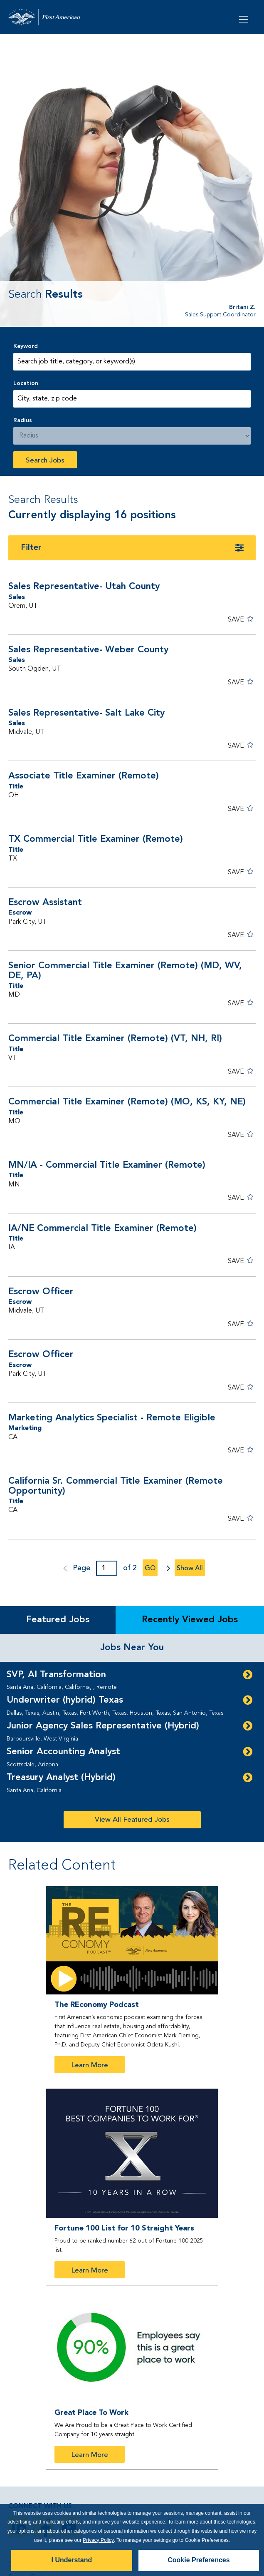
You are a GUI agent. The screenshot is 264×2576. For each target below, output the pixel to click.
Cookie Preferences (198, 2560)
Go (150, 1568)
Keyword (25, 346)
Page (81, 1568)
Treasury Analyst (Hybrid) (61, 1777)
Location (25, 383)
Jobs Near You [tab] (132, 1647)
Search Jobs (45, 460)
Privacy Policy (98, 2540)
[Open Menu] (244, 18)
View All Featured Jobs (132, 1819)
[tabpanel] (132, 1752)
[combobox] (132, 399)
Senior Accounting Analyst (63, 1751)
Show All (190, 1568)
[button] (240, 620)
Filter (31, 548)
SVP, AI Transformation (56, 1674)
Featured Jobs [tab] (57, 1619)
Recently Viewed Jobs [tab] (190, 1619)
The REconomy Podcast (96, 2005)
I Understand (71, 2560)
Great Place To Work (91, 2413)
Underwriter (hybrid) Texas (65, 1700)
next (166, 1567)
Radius (22, 420)
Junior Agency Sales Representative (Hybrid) (103, 1726)
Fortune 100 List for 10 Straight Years (124, 2228)
